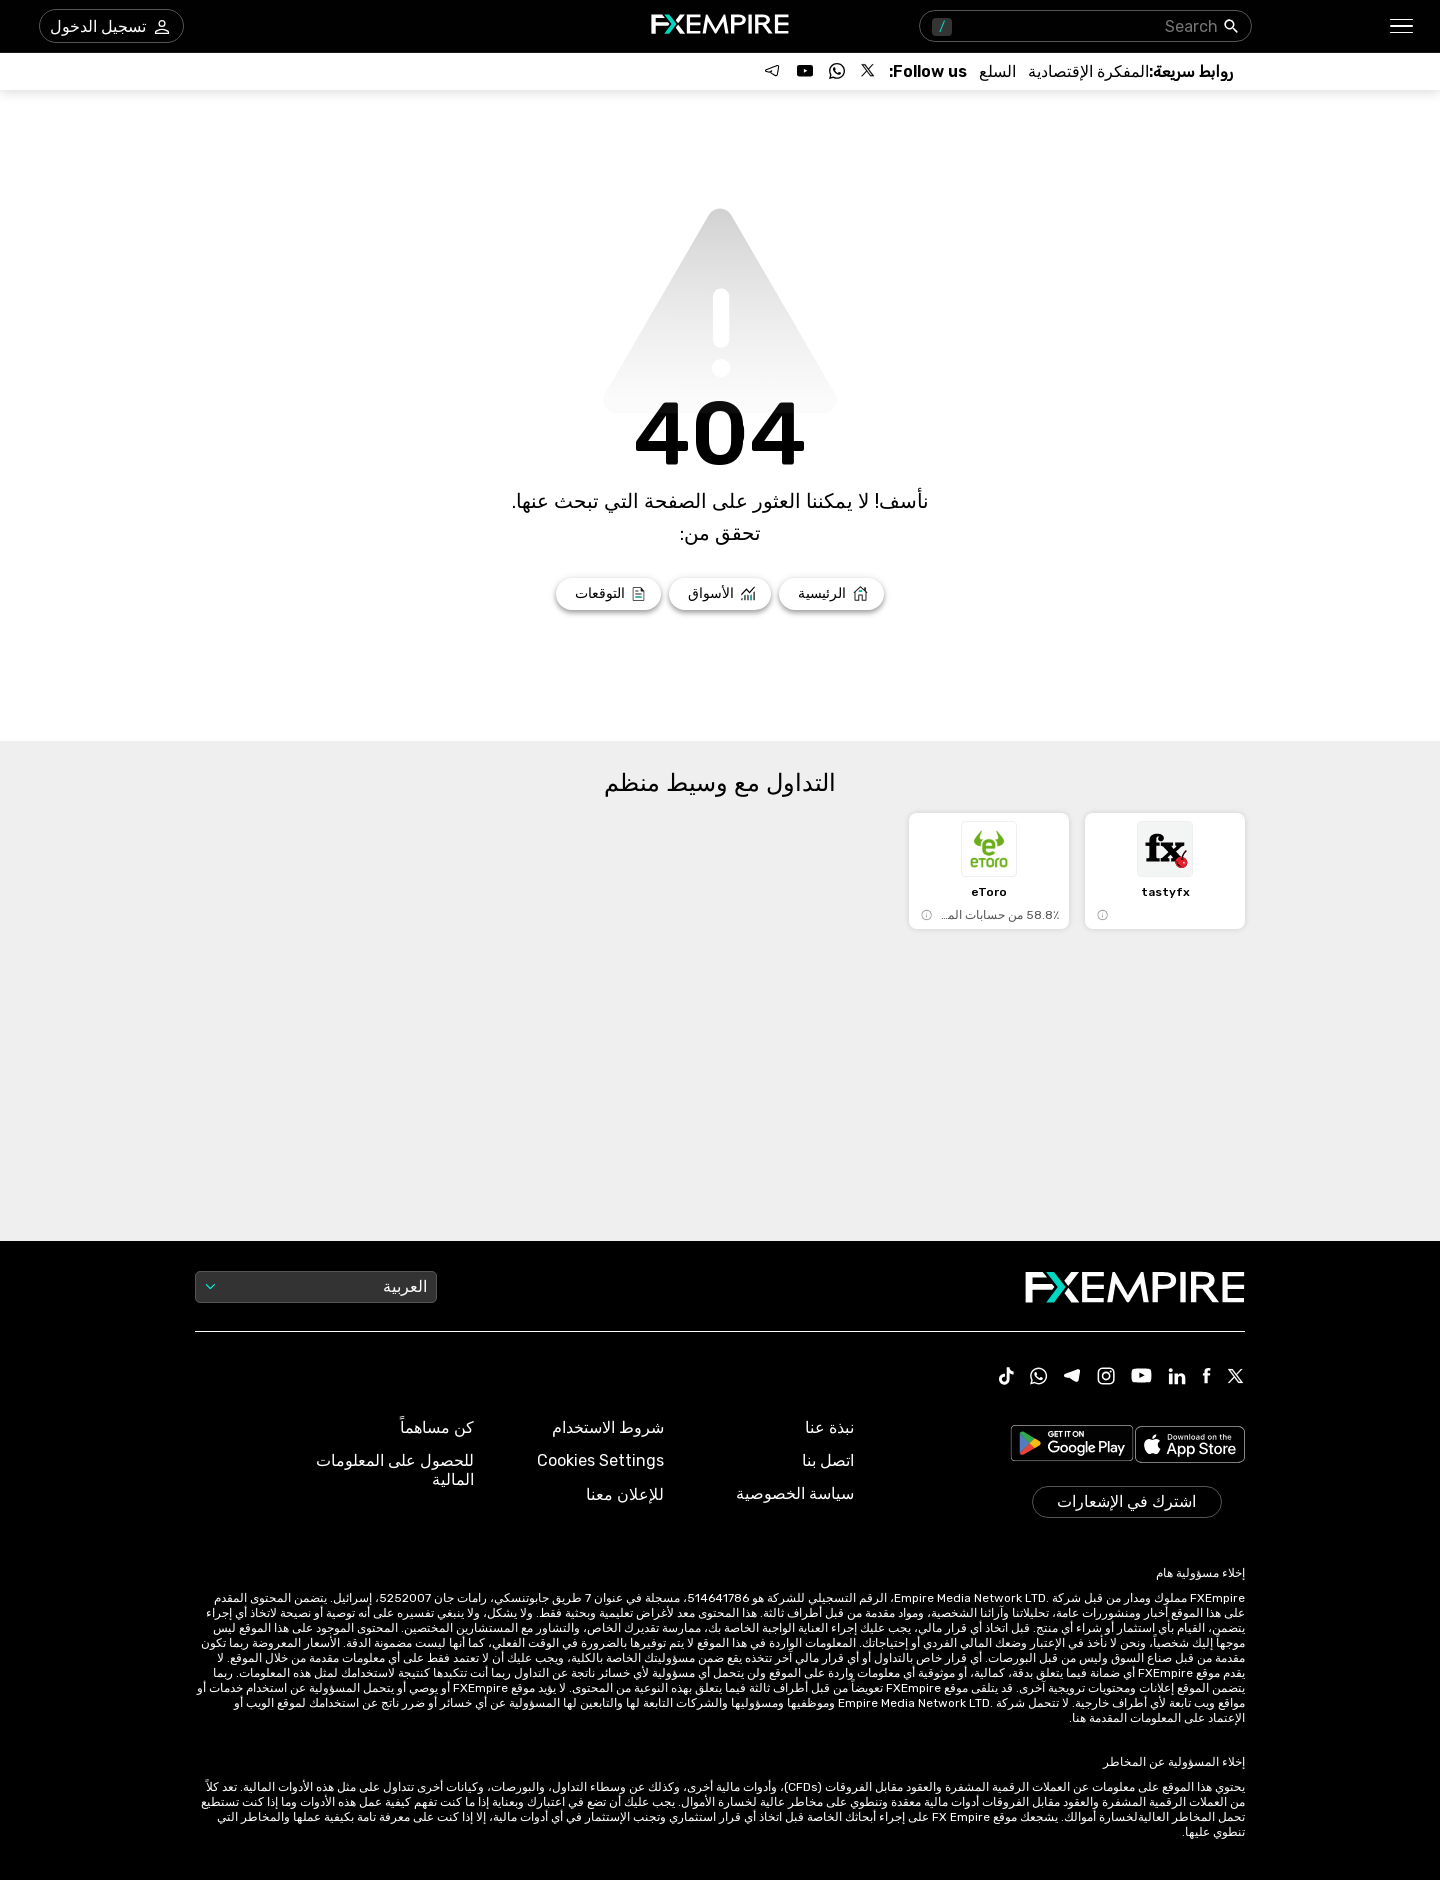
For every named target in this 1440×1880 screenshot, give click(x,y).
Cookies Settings (600, 1460)
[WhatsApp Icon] (1039, 1378)
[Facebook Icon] (1206, 1377)
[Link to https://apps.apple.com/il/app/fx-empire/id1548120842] (1190, 1446)
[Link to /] (831, 594)
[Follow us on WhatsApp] (837, 71)
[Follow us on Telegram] (773, 71)
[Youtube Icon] (1141, 1377)
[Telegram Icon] (1072, 1378)
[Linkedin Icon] (1177, 1378)
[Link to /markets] (720, 594)
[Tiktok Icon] (1007, 1378)
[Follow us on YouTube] (805, 71)
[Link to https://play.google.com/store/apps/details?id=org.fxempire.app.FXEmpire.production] (1072, 1446)
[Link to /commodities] (997, 71)
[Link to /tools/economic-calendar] (1088, 71)
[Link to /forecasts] (608, 594)
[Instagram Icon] (1106, 1378)
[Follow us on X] (869, 71)
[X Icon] (1236, 1378)
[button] (1402, 26)
